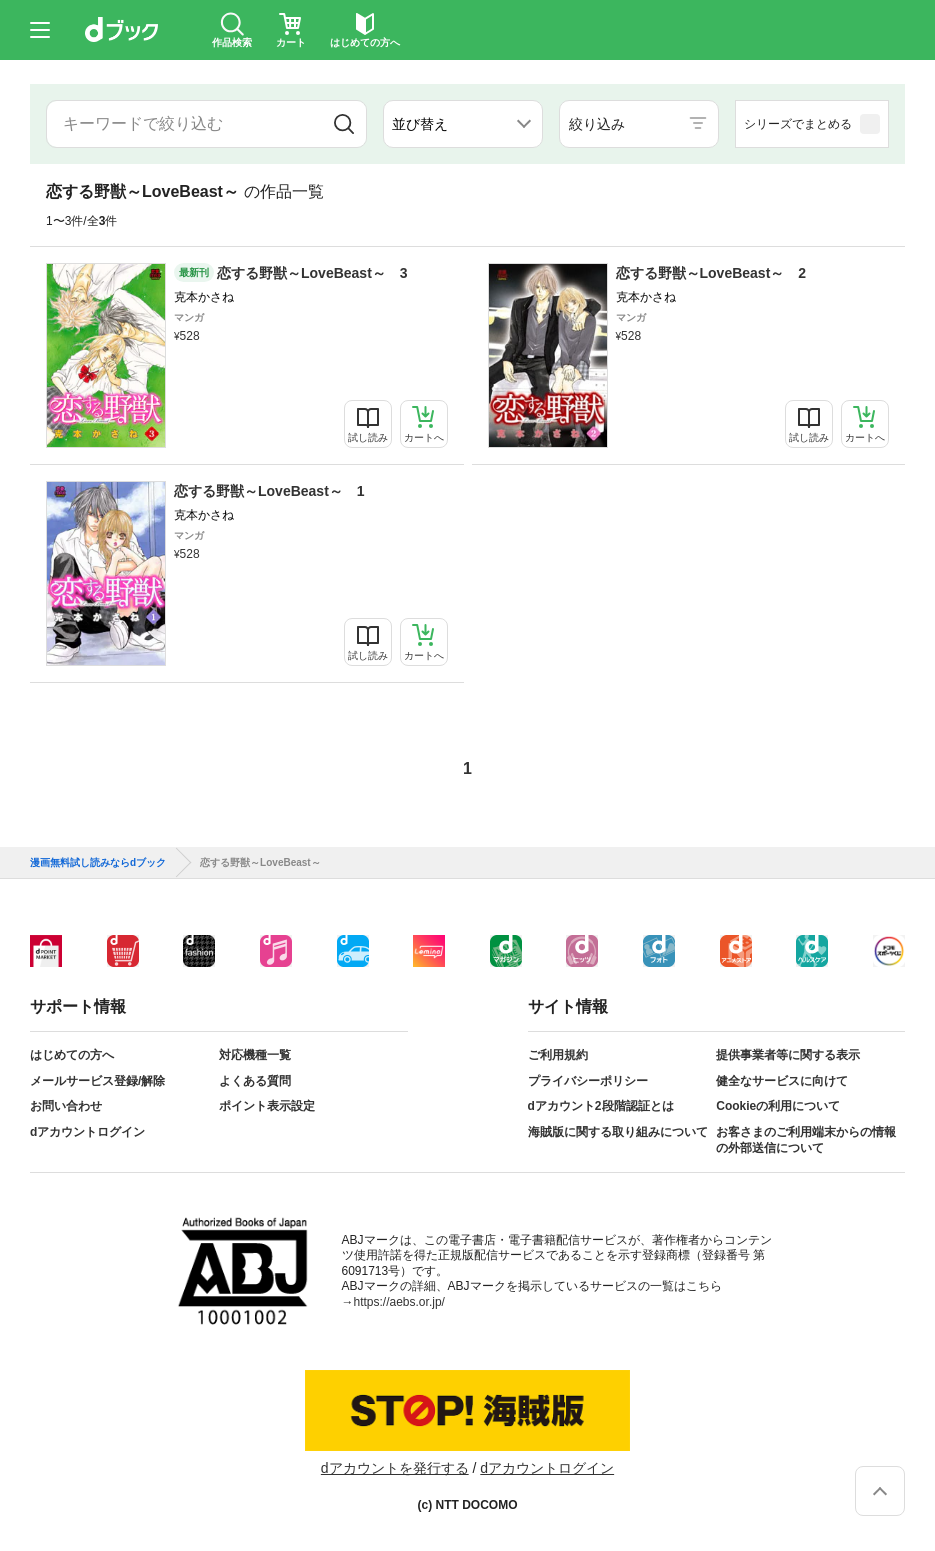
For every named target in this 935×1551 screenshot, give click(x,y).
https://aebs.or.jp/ (399, 1302)
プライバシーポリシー (588, 1081)
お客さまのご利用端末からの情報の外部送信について (806, 1140)
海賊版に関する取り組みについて (618, 1132)
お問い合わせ (66, 1106)
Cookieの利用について (778, 1106)
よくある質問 (255, 1081)
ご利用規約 (558, 1055)
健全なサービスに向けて (782, 1081)
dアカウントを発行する (395, 1468)
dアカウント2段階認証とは (601, 1106)
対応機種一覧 (255, 1055)
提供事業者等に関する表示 (788, 1055)
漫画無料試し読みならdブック (98, 863)
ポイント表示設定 (267, 1106)
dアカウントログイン (87, 1132)
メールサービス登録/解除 (97, 1081)
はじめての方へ (72, 1055)
